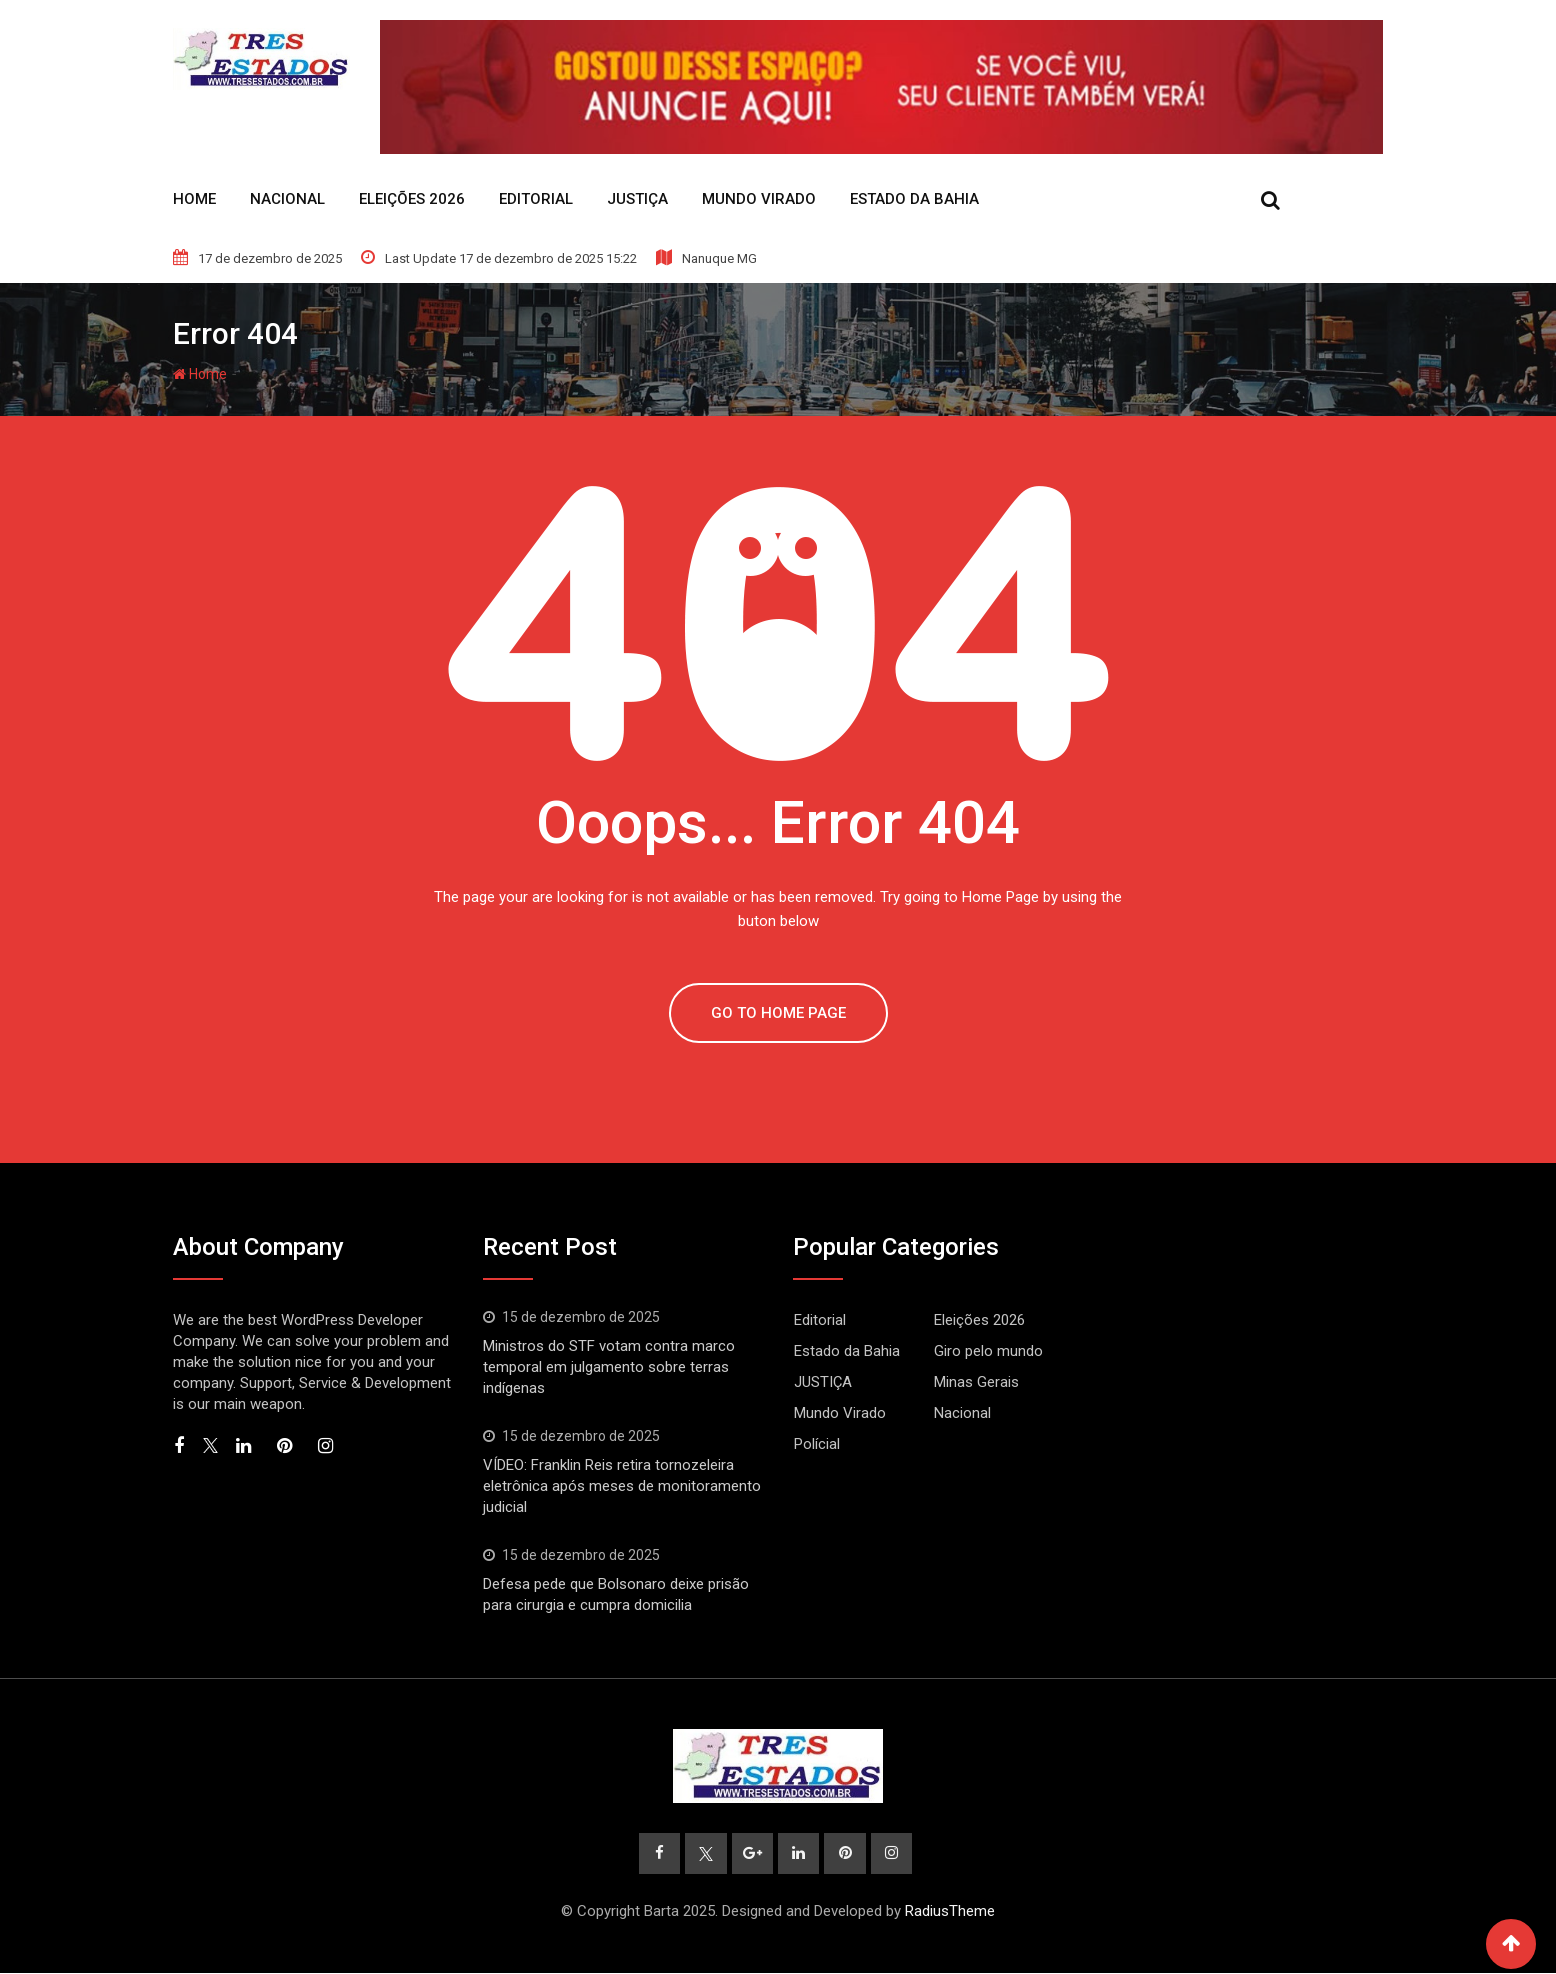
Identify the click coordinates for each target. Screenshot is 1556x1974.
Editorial (536, 199)
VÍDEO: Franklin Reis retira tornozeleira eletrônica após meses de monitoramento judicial (622, 1486)
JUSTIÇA (637, 199)
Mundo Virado (759, 199)
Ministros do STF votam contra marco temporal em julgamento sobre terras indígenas (609, 1367)
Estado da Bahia (914, 199)
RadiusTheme (950, 1912)
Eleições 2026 (412, 199)
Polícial (817, 1444)
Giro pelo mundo (988, 1351)
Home (194, 199)
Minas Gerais (976, 1382)
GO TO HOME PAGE (778, 1013)
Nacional (287, 199)
